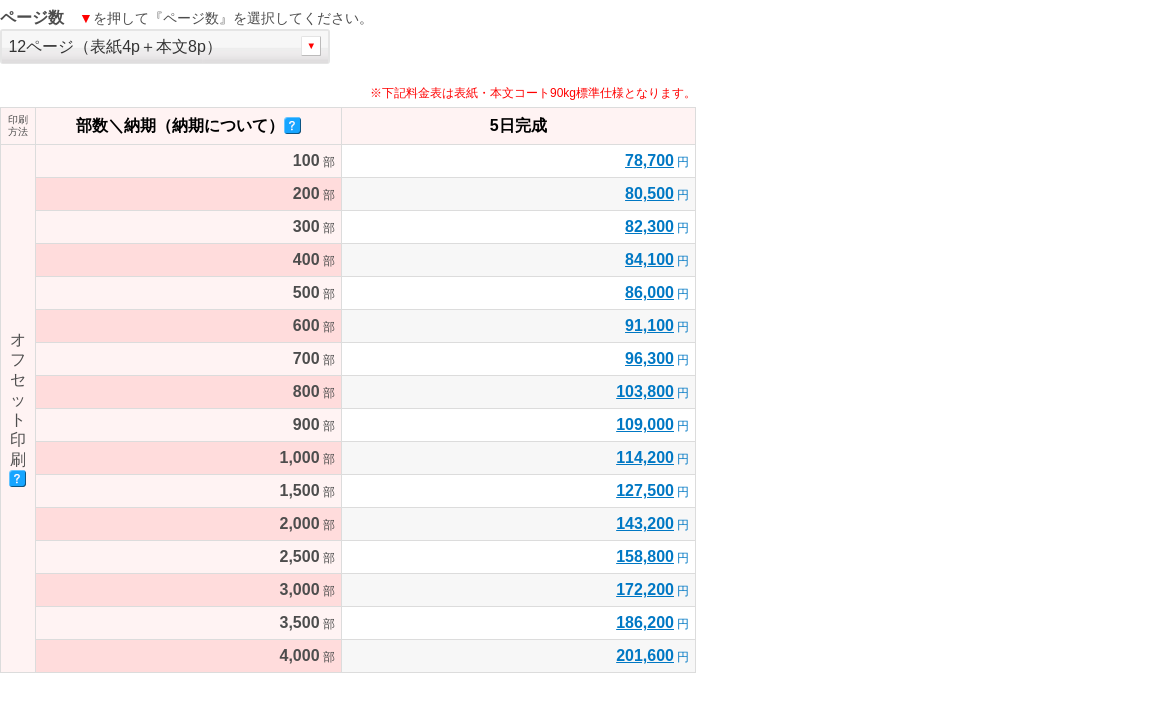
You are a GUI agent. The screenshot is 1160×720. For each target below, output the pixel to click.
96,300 (649, 358)
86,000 (649, 292)
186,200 (645, 622)
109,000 (645, 424)
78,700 (649, 160)
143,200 (645, 523)
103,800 (645, 391)
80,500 (649, 193)
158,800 (645, 556)
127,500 (645, 490)
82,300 (649, 226)
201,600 (645, 655)
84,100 (649, 259)
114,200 (645, 457)
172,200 (645, 589)
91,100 (649, 325)
